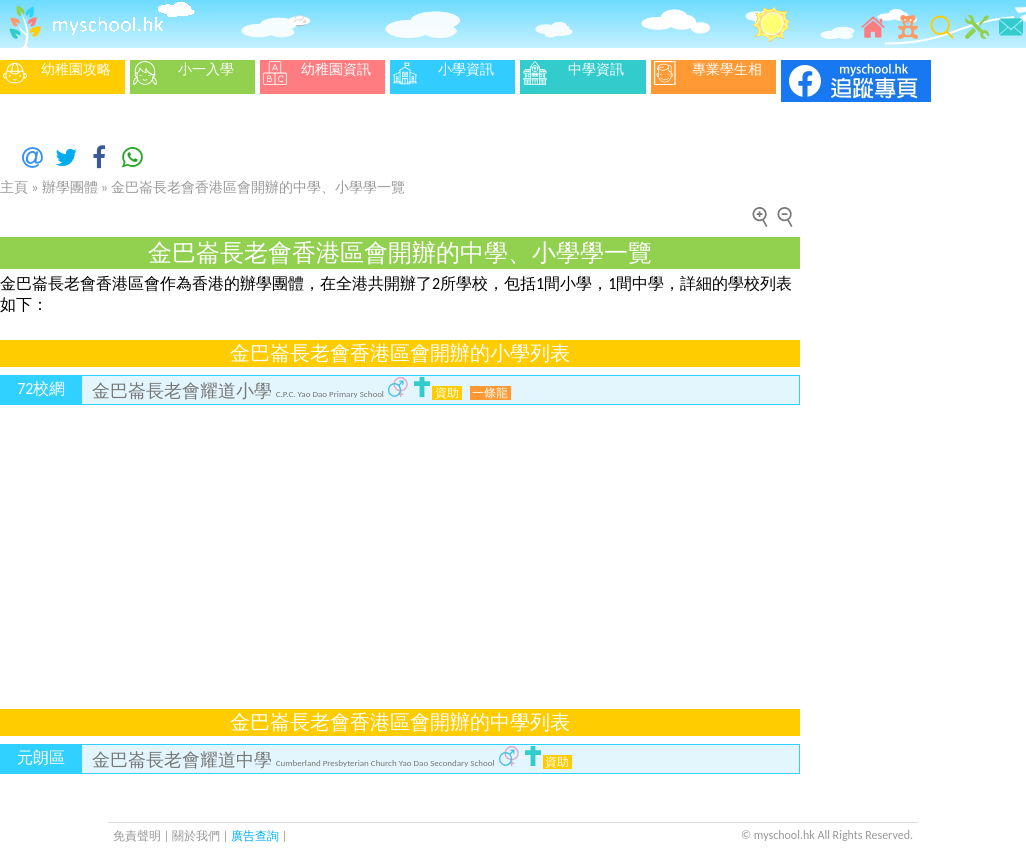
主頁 (14, 187)
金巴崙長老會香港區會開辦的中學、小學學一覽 (258, 187)
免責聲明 (137, 836)
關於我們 (197, 836)
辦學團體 (70, 187)
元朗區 (41, 757)
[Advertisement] (325, 545)
